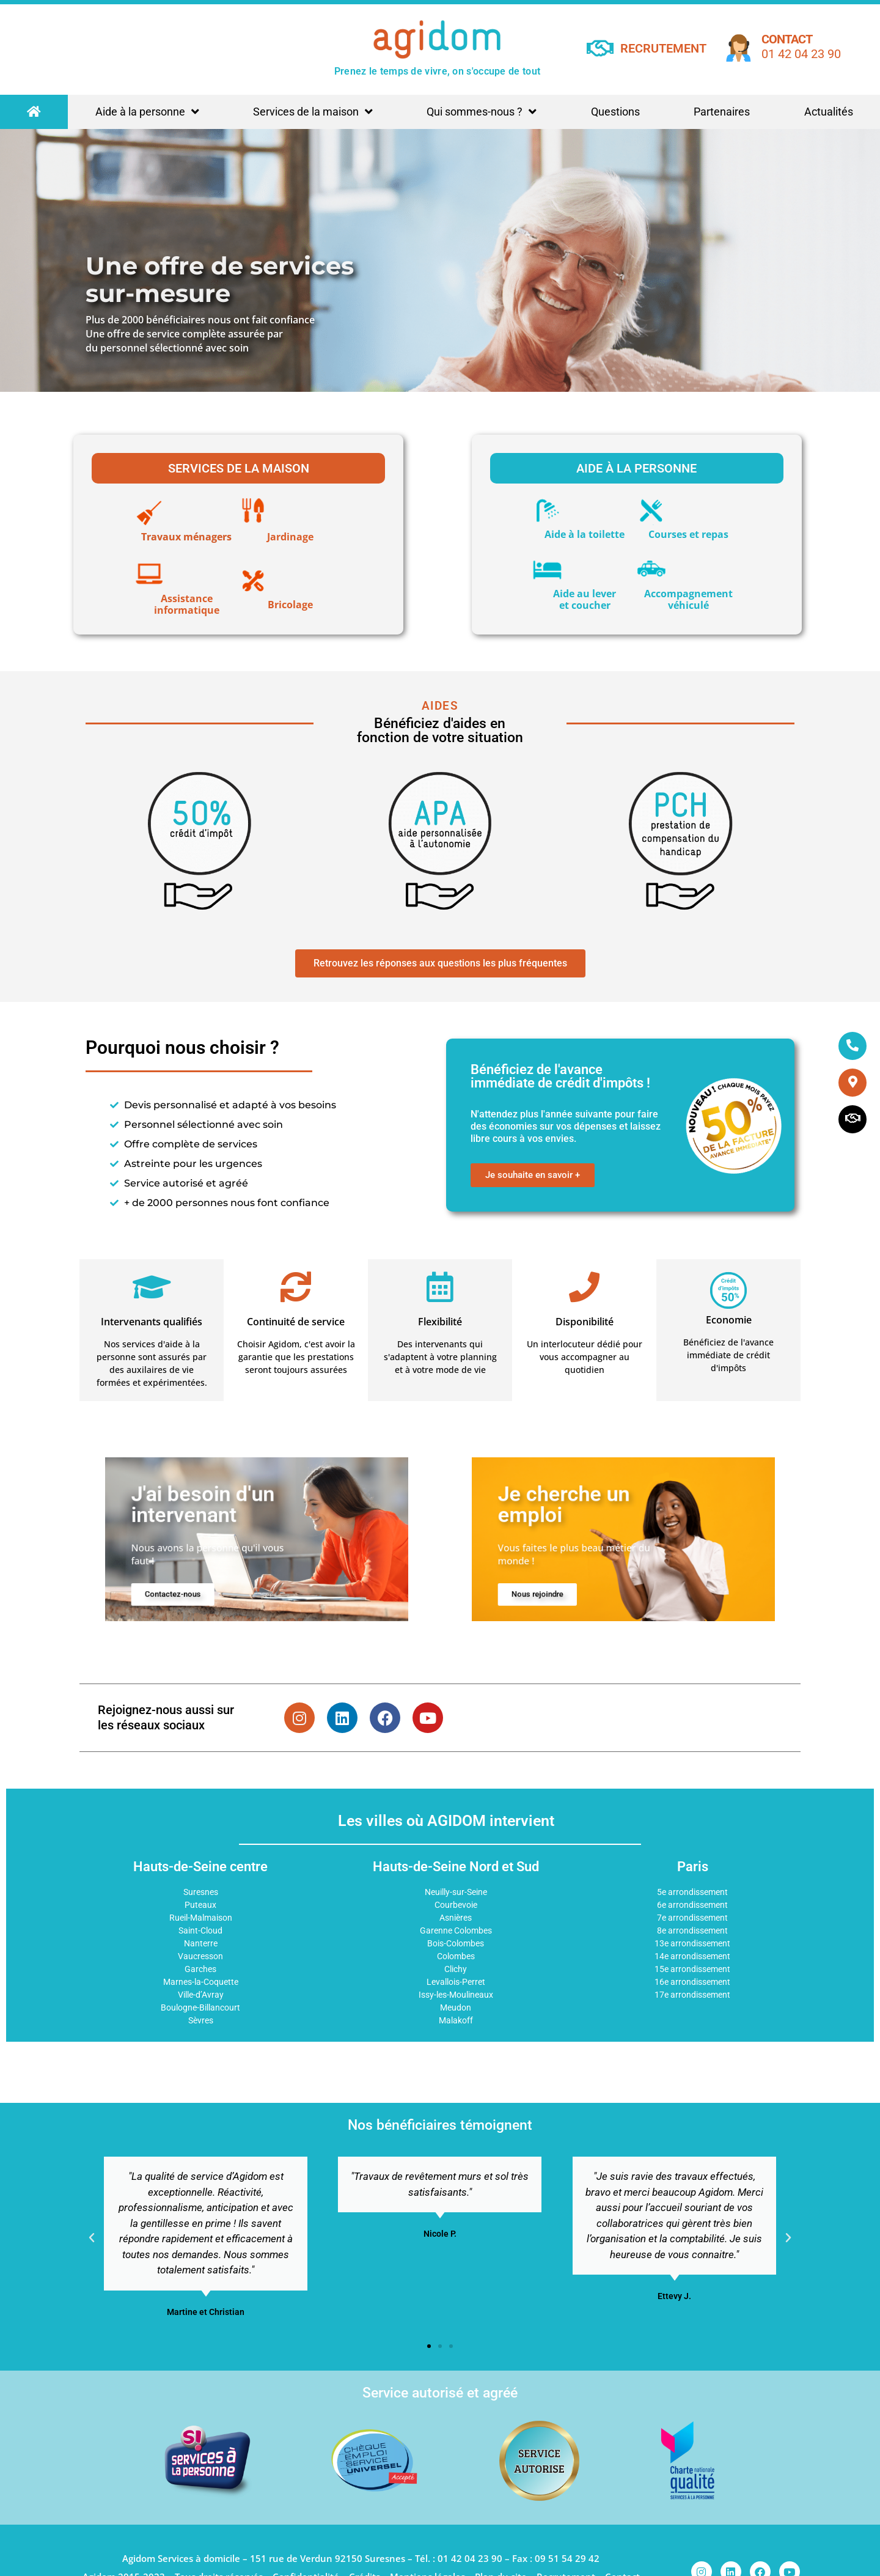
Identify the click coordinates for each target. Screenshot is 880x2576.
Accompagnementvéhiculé (688, 599)
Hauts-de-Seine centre (200, 1866)
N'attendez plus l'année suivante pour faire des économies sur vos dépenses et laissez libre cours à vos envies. (566, 1126)
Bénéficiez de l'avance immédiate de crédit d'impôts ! (560, 1076)
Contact (786, 39)
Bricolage (290, 604)
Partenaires (722, 111)
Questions (615, 111)
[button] (92, 2238)
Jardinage (290, 536)
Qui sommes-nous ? (482, 112)
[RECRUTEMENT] (600, 48)
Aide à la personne (147, 112)
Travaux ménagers (186, 536)
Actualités (828, 111)
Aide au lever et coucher (584, 599)
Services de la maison (313, 112)
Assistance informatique (186, 604)
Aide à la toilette (584, 534)
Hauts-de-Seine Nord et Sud (456, 1866)
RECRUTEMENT (663, 48)
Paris (692, 1866)
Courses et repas (688, 534)
